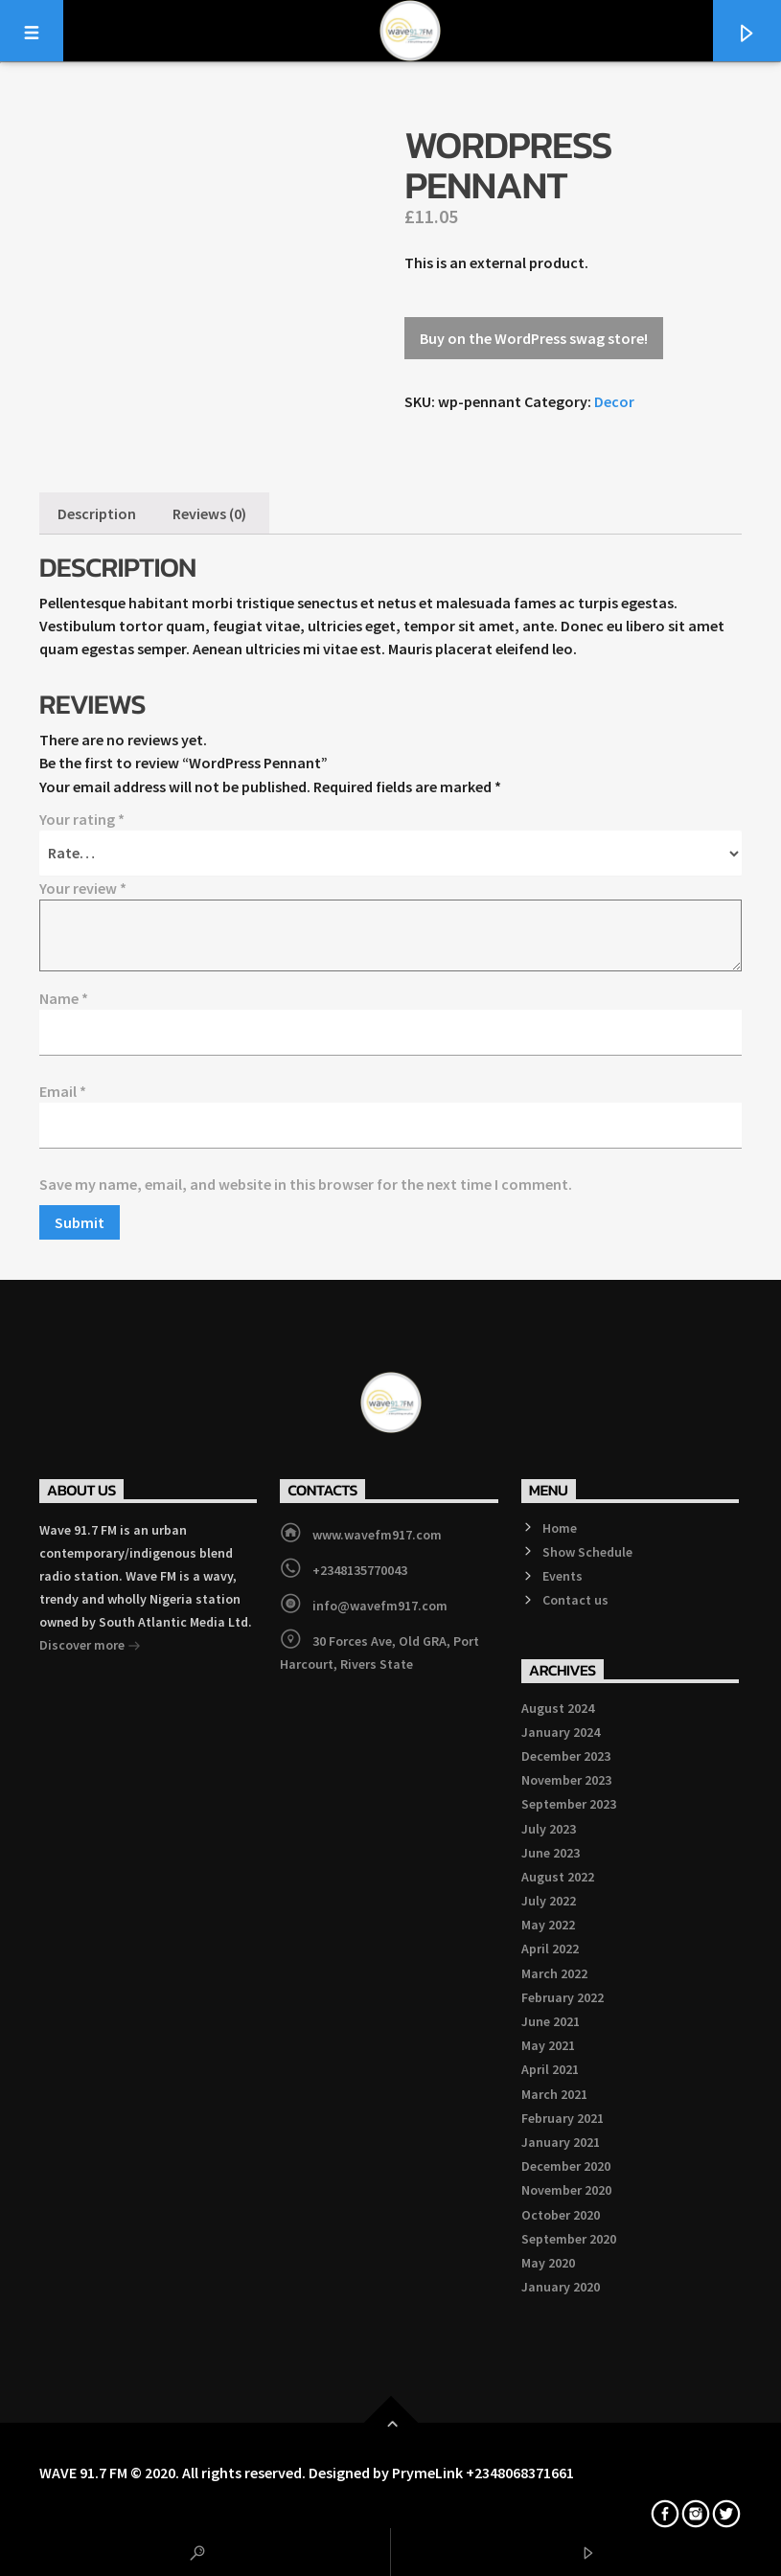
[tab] (96, 513)
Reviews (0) (209, 513)
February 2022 (562, 1997)
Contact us (575, 1599)
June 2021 (550, 2021)
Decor (614, 401)
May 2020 (548, 2262)
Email (62, 1091)
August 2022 (557, 1876)
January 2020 (560, 2286)
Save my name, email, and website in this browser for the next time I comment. (305, 1184)
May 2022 (548, 1924)
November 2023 (566, 1780)
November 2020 (566, 2190)
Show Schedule (587, 1552)
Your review (82, 888)
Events (562, 1575)
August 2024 (557, 1708)
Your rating (82, 819)
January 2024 (560, 1732)
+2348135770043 (359, 1570)
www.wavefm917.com (377, 1534)
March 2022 (554, 1973)
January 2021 (560, 2142)
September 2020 (568, 2238)
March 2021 (554, 2094)
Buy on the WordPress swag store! (534, 338)
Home (559, 1528)
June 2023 (550, 1852)
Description (96, 513)
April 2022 (550, 1948)
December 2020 (565, 2166)
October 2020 (560, 2214)
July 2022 (548, 1900)
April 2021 (550, 2069)
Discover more (90, 1646)
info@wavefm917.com (380, 1605)
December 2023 (565, 1756)
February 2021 (562, 2118)
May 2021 (548, 2045)
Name (63, 998)
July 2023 (548, 1828)
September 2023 (568, 1803)
